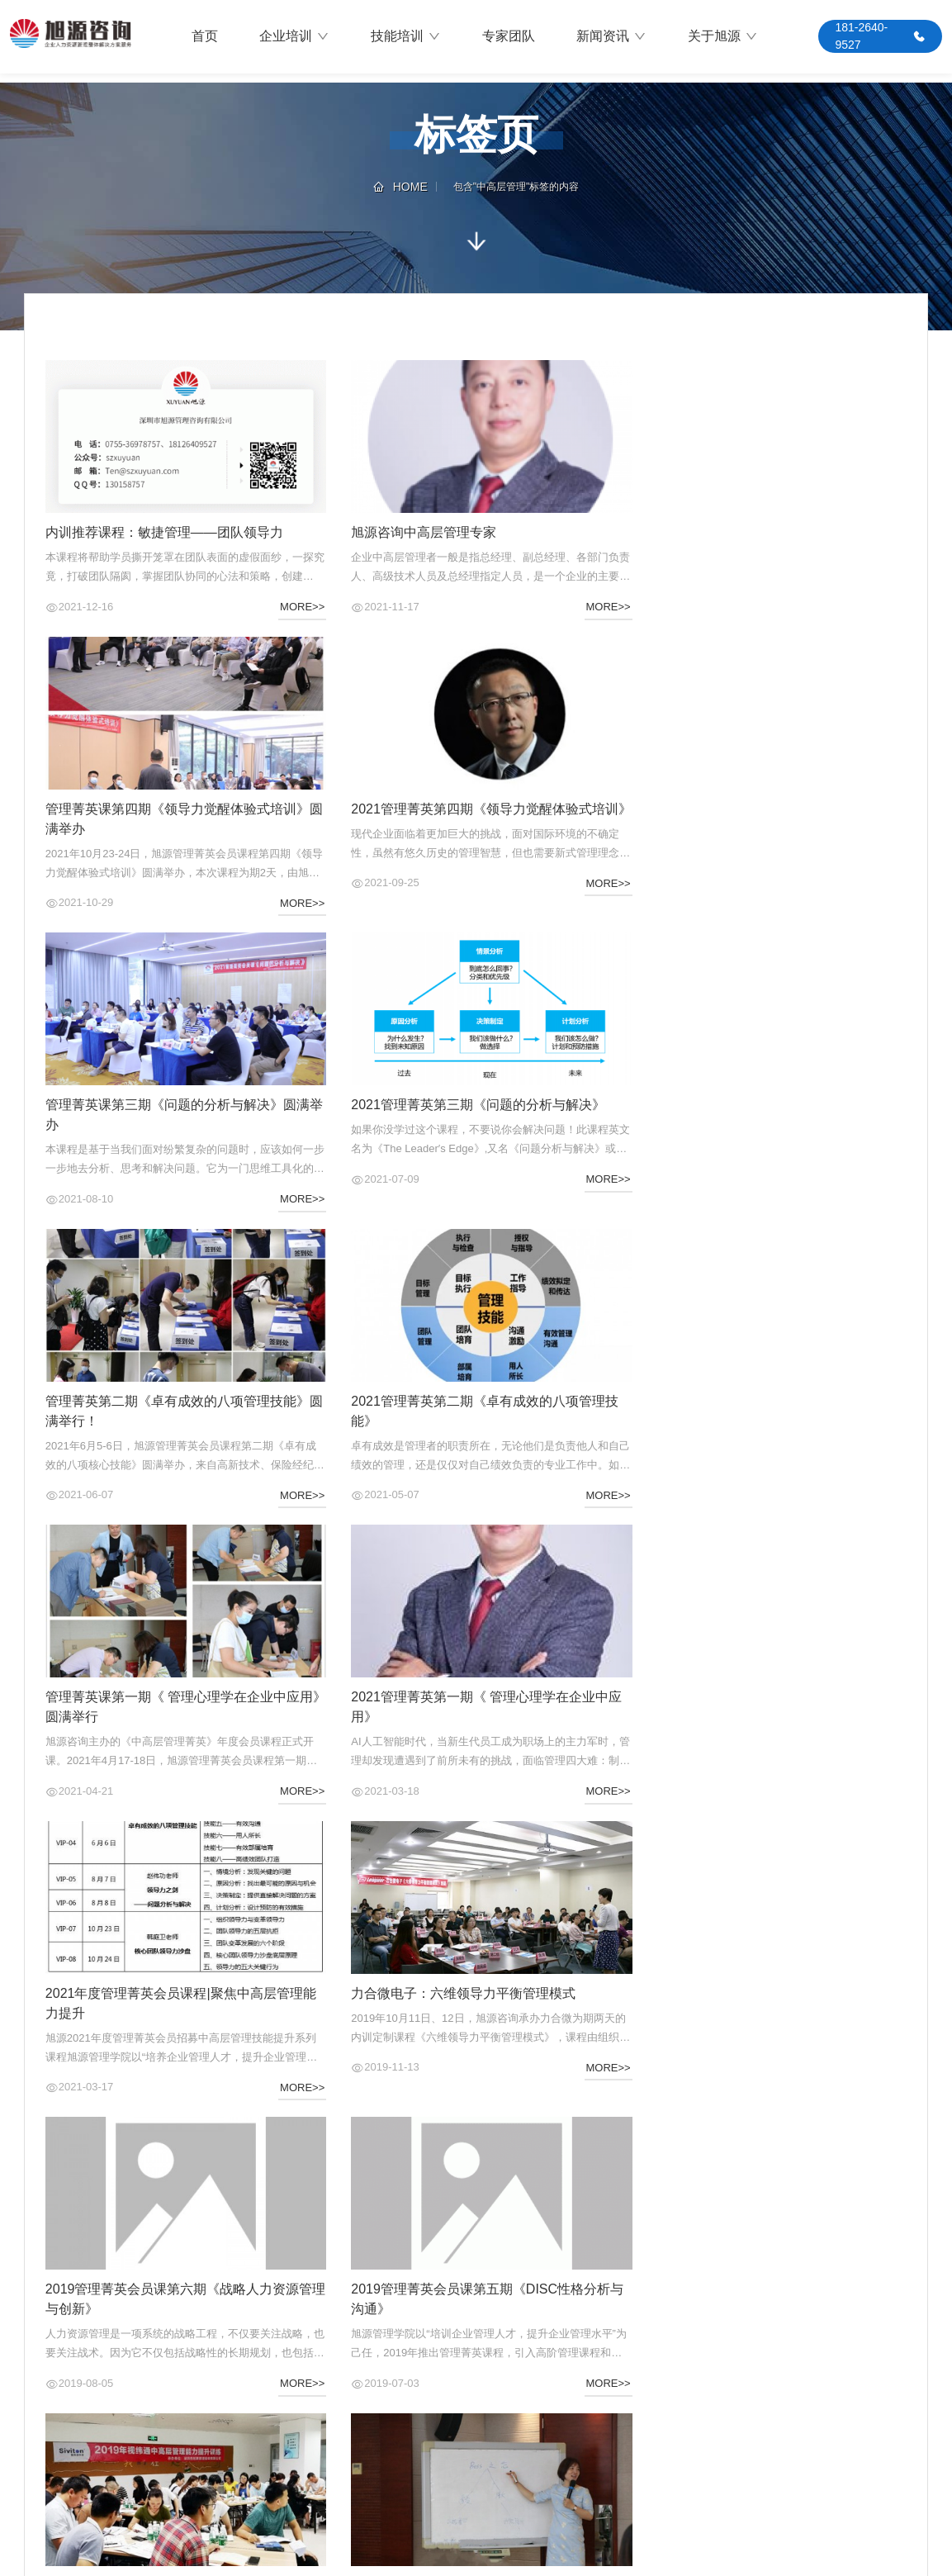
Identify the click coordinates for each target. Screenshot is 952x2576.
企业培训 (294, 37)
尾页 (548, 2230)
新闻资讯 (611, 37)
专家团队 (508, 37)
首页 (205, 37)
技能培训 (406, 37)
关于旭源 (723, 37)
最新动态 (465, 2374)
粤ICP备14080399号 (883, 2556)
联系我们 (47, 2446)
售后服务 (465, 2398)
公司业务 (47, 2398)
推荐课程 (256, 2422)
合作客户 (47, 2422)
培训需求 (256, 2374)
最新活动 (256, 2398)
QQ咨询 (867, 2461)
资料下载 (465, 2446)
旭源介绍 (47, 2374)
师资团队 (256, 2446)
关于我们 (749, 2461)
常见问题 (465, 2422)
